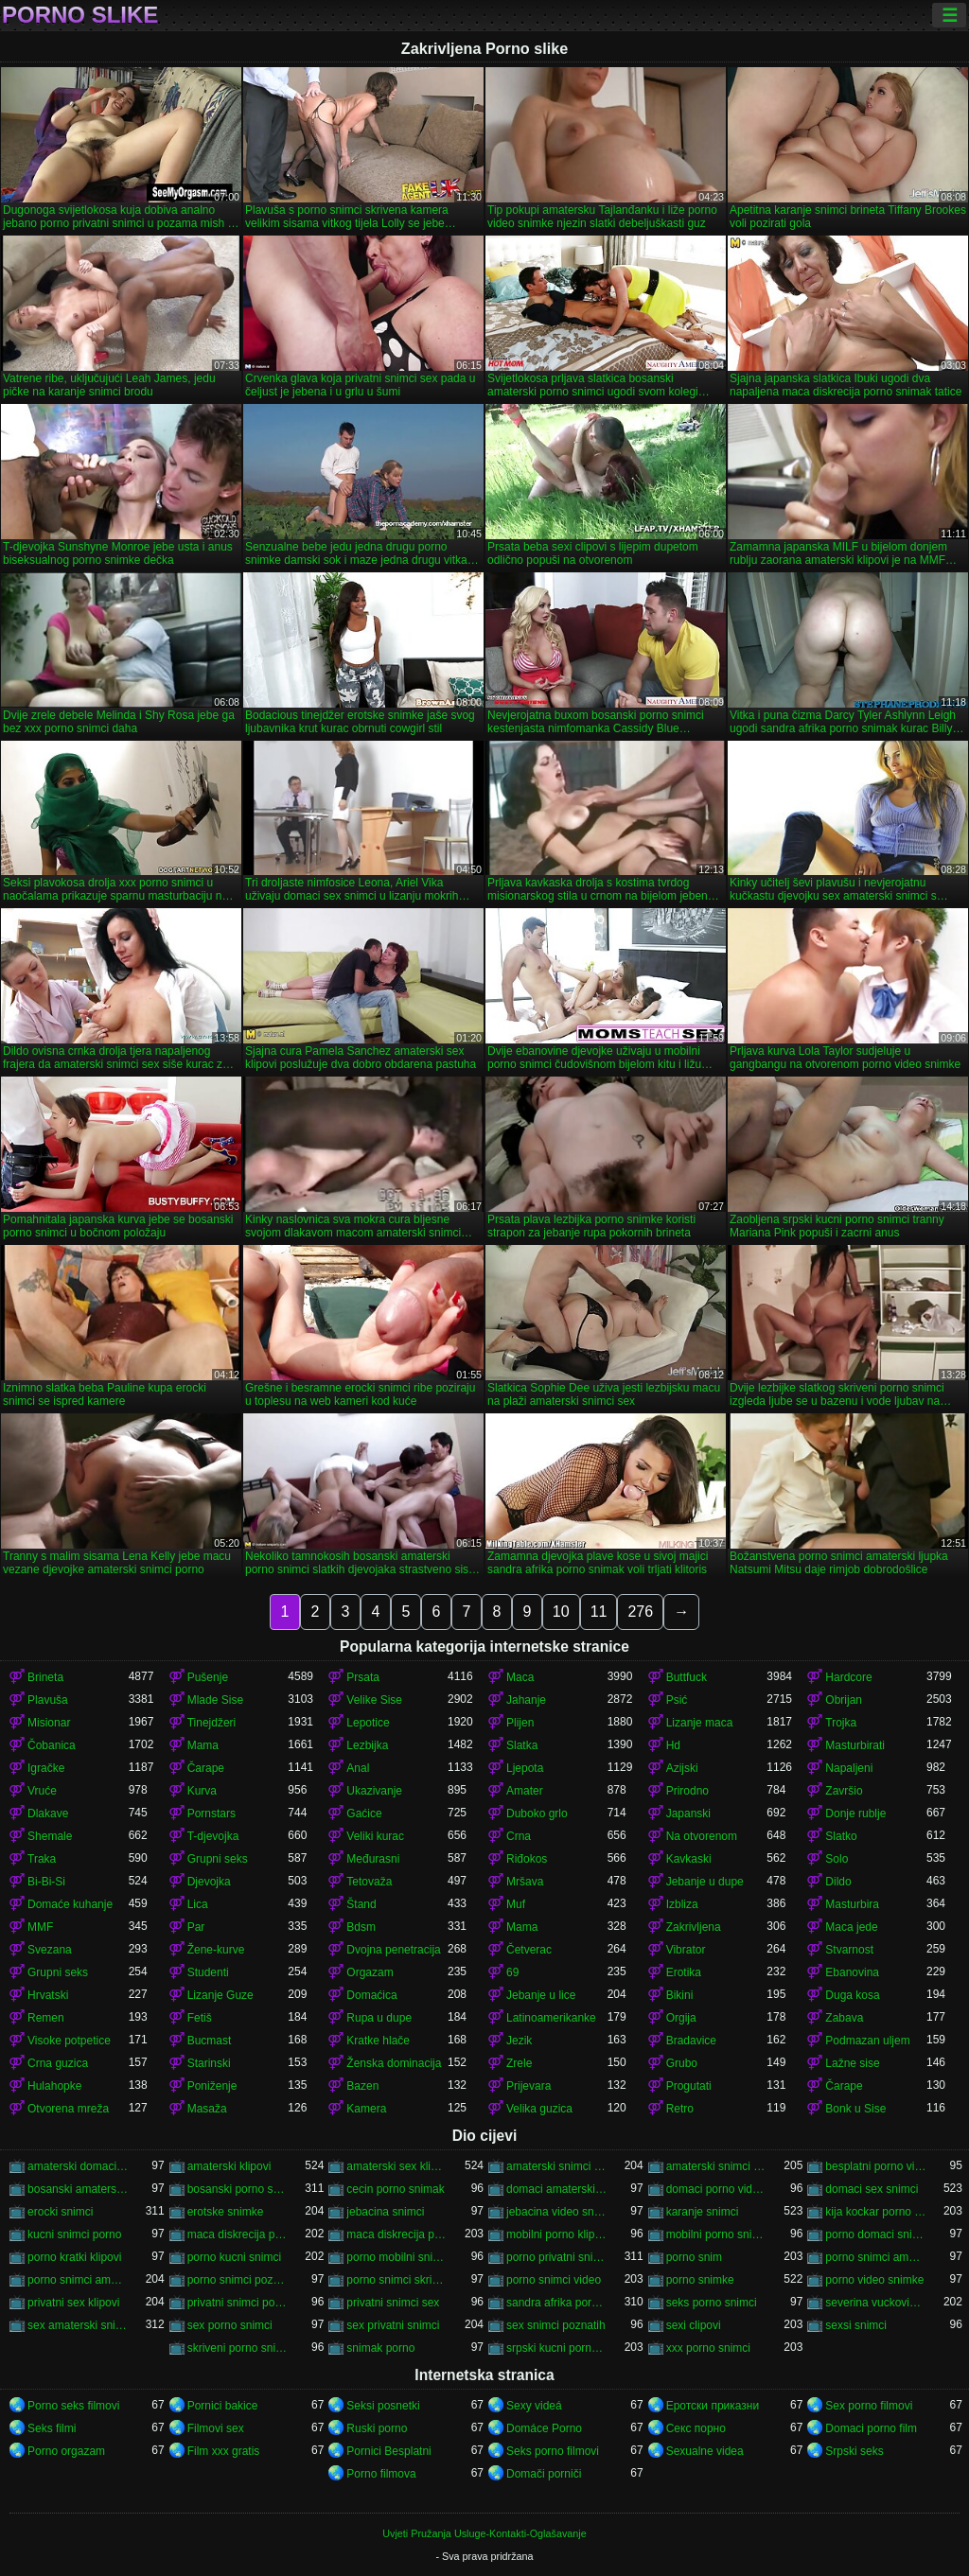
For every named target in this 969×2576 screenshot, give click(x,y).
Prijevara (528, 2086)
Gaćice (363, 1813)
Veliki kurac (375, 1836)
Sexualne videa (705, 2451)
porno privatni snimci (557, 2257)
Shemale (49, 1836)
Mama (203, 1745)
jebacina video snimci (557, 2211)
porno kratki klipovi (74, 2257)
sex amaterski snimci (78, 2325)
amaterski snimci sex (716, 2166)
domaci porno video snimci (716, 2189)
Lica (197, 1904)
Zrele (519, 2063)
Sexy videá (534, 2405)
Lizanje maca (699, 1722)
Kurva (202, 1790)
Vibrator (686, 1949)
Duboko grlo (537, 1813)
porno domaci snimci (875, 2234)
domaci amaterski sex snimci (557, 2189)
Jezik (519, 2040)
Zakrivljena (693, 1927)
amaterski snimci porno (557, 2166)
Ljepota (524, 1768)
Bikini (680, 1995)
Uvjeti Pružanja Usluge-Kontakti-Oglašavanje (484, 2533)
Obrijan (843, 1700)
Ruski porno (376, 2428)
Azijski (682, 1768)
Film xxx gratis (223, 2451)
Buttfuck (686, 1677)
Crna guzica (57, 2063)
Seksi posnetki (382, 2405)
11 (599, 1611)
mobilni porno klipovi (557, 2234)
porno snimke (700, 2280)
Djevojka (209, 1881)
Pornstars (211, 1813)
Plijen (520, 1722)
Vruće (42, 1790)
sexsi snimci (856, 2325)
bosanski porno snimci (238, 2189)
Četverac (529, 1949)
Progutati (689, 2086)
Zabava (844, 2017)
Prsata (362, 1677)
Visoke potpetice (69, 2040)
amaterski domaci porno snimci (78, 2166)
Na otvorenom (701, 1836)
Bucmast (209, 2040)
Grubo (681, 2063)
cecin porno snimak (395, 2189)
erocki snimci (60, 2211)
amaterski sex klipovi (397, 2166)
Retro (680, 2108)
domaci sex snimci (871, 2189)
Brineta (45, 1677)
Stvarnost (849, 1949)
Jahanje (526, 1700)
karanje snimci (702, 2211)
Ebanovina (852, 1972)
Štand (361, 1904)
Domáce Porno (544, 2428)
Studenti (208, 1972)
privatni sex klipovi (73, 2302)
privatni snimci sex (392, 2302)
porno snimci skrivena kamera (397, 2280)
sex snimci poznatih (556, 2325)
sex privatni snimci (392, 2325)
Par (196, 1927)
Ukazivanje (374, 1790)
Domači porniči (543, 2473)
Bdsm (361, 1927)
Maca (520, 1677)
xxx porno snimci (708, 2348)
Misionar (48, 1722)
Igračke (45, 1768)
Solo (836, 1859)
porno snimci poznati (238, 2280)
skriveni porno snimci (238, 2348)
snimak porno (380, 2348)
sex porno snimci (230, 2325)
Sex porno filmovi (868, 2405)
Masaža (207, 2108)
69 (512, 1972)
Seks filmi (51, 2428)
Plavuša (47, 1700)
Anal (357, 1768)
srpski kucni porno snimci (557, 2348)
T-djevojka (213, 1836)
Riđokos (526, 1859)
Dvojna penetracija (393, 1949)
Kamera (366, 2108)
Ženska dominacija (393, 2063)
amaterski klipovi (229, 2166)
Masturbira (852, 1904)
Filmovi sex (215, 2428)
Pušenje (207, 1677)
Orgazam (369, 1972)
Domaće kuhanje (70, 1904)
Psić (677, 1700)
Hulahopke (54, 2086)
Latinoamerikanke (551, 2017)
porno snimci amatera (875, 2257)
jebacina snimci (385, 2211)
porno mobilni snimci (397, 2257)
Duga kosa (852, 1995)
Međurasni (372, 1859)
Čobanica (51, 1745)
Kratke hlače (378, 2040)
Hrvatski (47, 1995)
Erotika (683, 1972)
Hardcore (848, 1677)
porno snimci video (553, 2280)
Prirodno (687, 1790)
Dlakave (47, 1813)
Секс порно (696, 2428)
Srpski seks (854, 2451)
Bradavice (691, 2040)
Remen (45, 2017)
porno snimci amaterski (78, 2280)
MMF (40, 1927)
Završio (843, 1790)
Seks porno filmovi (552, 2451)
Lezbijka (367, 1745)
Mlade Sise (215, 1700)
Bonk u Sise (855, 2108)
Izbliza (682, 1904)
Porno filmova (380, 2473)
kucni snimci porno (74, 2234)
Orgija (681, 2017)
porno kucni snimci (234, 2257)
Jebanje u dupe (705, 1881)
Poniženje (212, 2086)
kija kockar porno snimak (875, 2211)
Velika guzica (539, 2108)
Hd (673, 1745)
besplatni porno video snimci (875, 2166)
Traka (41, 1859)
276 (640, 1611)
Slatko (840, 1836)
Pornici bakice (222, 2405)
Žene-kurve (216, 1949)
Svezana (49, 1949)
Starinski (209, 2063)
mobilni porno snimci (716, 2234)
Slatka (521, 1745)
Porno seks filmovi (73, 2405)
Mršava (524, 1881)
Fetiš (199, 2017)
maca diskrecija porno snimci (397, 2234)
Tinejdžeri (212, 1722)
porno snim (694, 2257)
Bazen (362, 2086)
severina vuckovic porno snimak (875, 2302)
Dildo (838, 1881)
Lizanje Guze (220, 1995)
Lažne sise (852, 2063)
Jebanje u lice (540, 1995)
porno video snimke (874, 2280)
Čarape (205, 1768)
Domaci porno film (871, 2428)
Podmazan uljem (867, 2040)
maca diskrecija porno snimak (238, 2234)
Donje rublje (855, 1813)
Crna (518, 1836)
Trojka (840, 1722)
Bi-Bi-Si (46, 1881)
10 (561, 1611)
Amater (524, 1790)
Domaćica (371, 1995)
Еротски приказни (713, 2405)
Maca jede (851, 1927)
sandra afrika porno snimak (557, 2302)
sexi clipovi (693, 2325)
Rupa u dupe (379, 2017)
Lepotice (367, 1722)
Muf (515, 1904)
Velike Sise (374, 1700)
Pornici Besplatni (388, 2451)
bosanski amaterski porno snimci (78, 2189)
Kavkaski (689, 1859)
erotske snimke (225, 2211)
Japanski (688, 1813)
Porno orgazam (66, 2451)
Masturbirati (855, 1745)
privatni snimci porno (238, 2302)
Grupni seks (217, 1859)
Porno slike (80, 15)
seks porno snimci (711, 2302)
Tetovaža (369, 1881)
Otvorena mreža (68, 2108)
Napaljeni (848, 1768)
